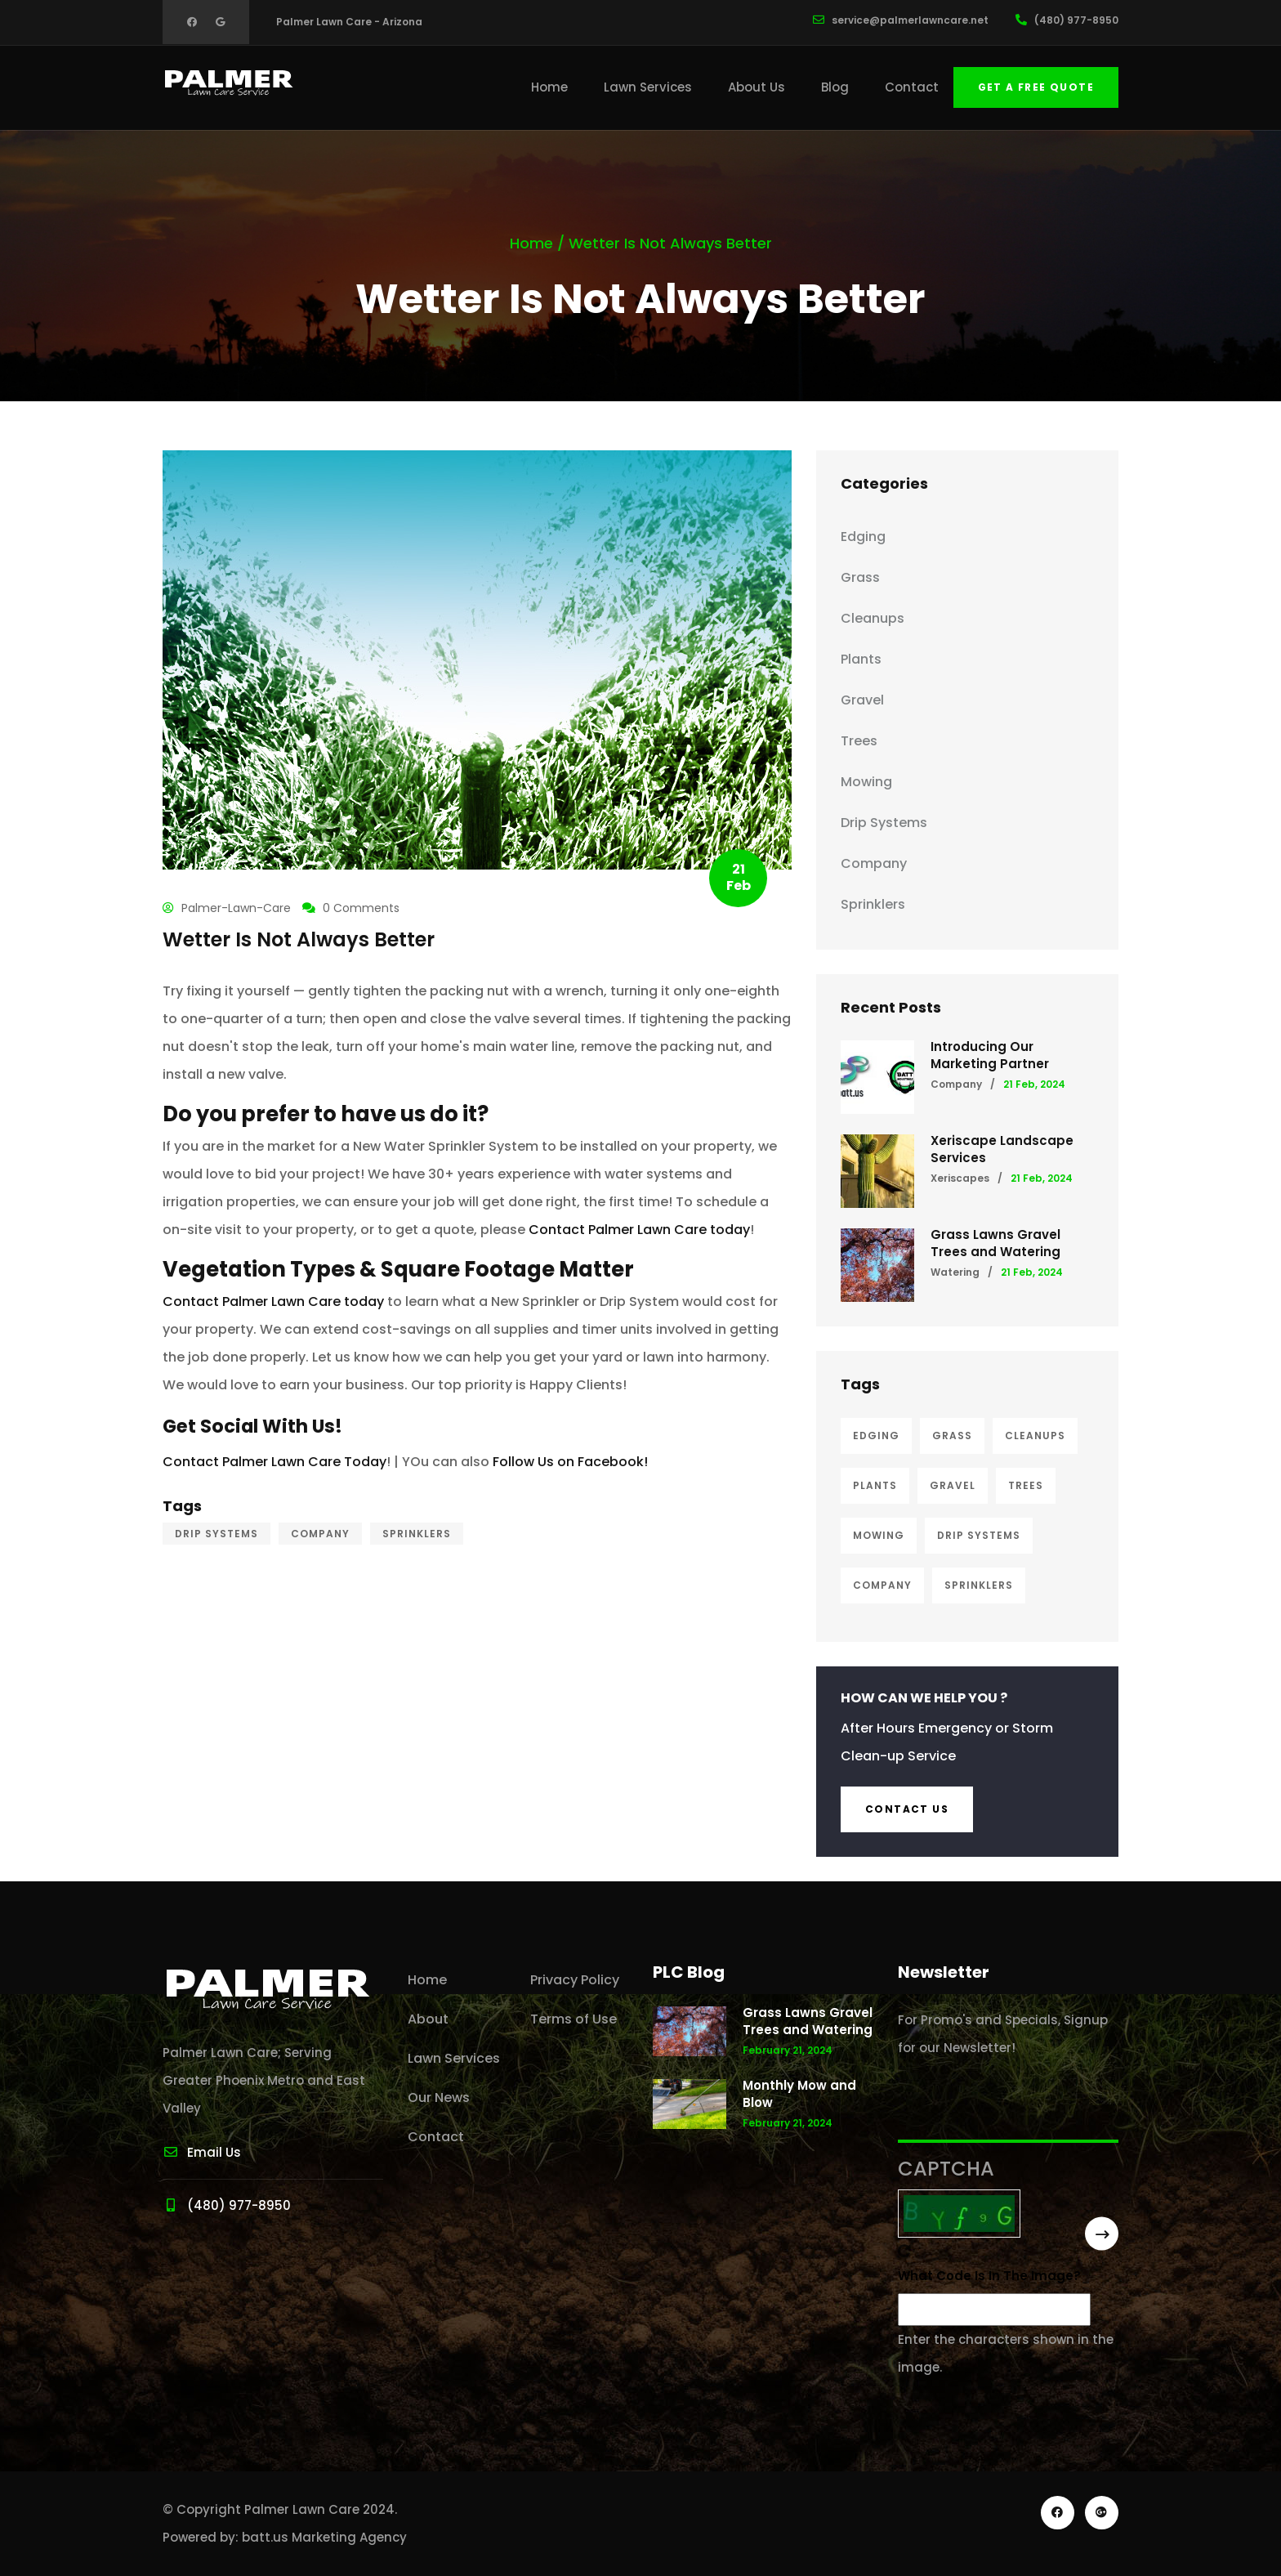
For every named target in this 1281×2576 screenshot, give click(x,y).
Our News (439, 2097)
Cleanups (872, 618)
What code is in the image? (989, 2275)
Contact (912, 87)
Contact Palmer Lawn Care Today (274, 1461)
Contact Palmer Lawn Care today (639, 1229)
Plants (861, 659)
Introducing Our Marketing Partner (990, 1055)
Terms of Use (573, 2019)
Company (320, 1534)
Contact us (906, 1809)
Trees (859, 740)
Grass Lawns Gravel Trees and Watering (995, 1243)
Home (549, 87)
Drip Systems (216, 1534)
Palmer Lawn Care (301, 2509)
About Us (756, 87)
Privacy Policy (574, 1979)
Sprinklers (416, 1534)
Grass (860, 577)
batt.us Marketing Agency (324, 2537)
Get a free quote (1036, 87)
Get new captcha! (904, 2250)
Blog (835, 87)
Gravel (862, 700)
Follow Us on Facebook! (570, 1461)
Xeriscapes (960, 1178)
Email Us (202, 2152)
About (428, 2019)
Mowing (866, 781)
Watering (955, 1272)
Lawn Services (648, 87)
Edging (863, 536)
